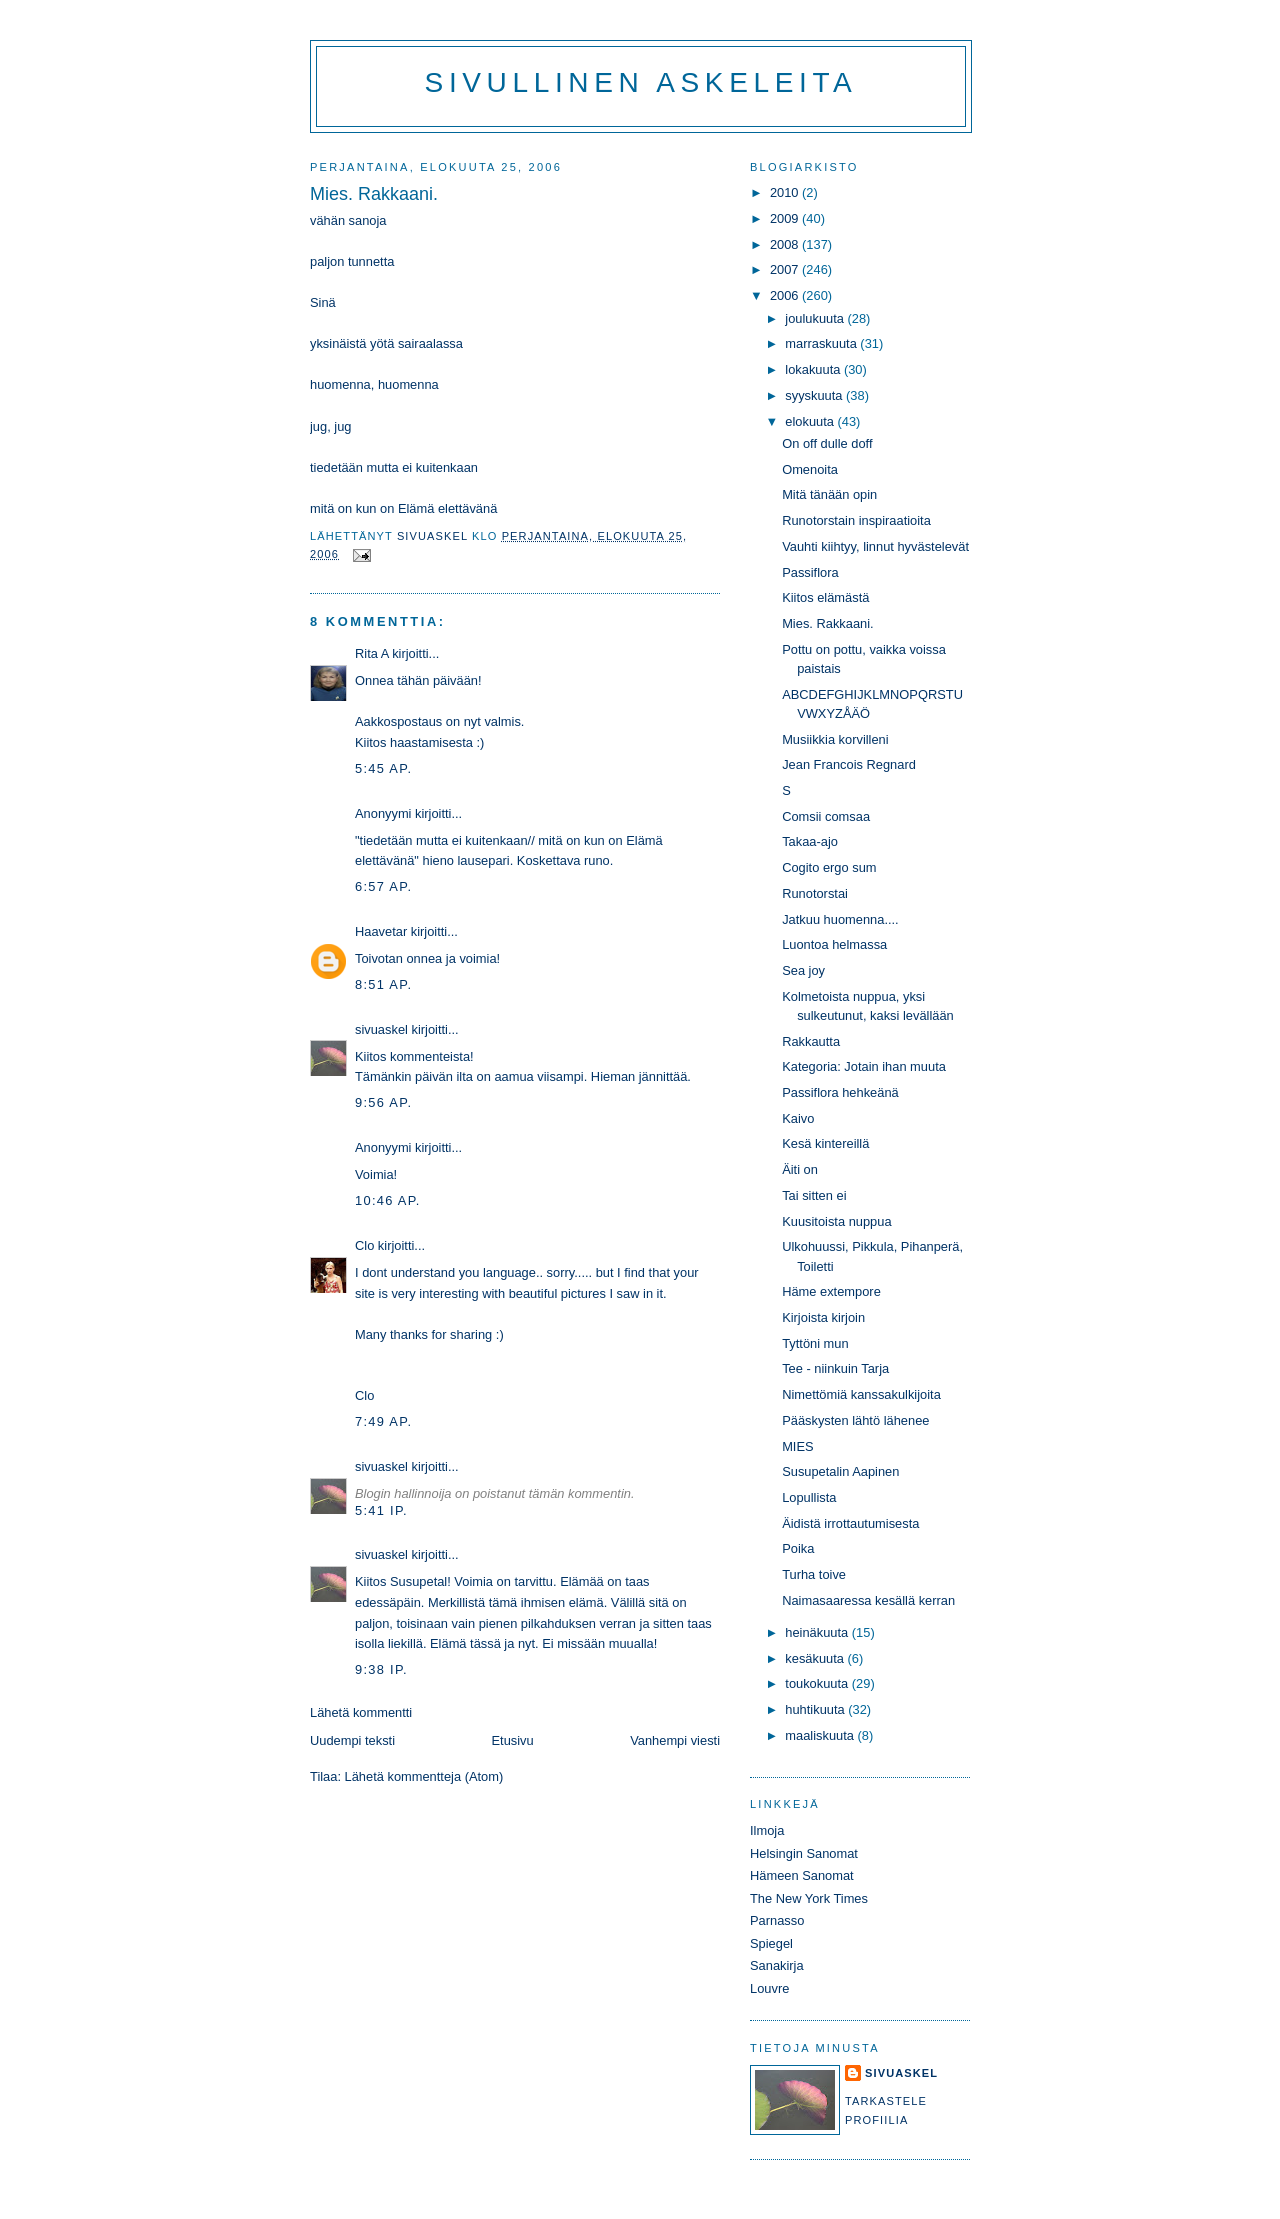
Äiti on (800, 1169)
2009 (786, 218)
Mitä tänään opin (829, 494)
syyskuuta (815, 395)
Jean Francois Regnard (849, 764)
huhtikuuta (816, 1709)
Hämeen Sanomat (802, 1875)
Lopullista (809, 1497)
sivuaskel (381, 1029)
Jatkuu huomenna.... (840, 919)
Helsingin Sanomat (804, 1853)
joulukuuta (816, 318)
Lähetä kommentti (361, 1712)
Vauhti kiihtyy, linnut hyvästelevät (875, 546)
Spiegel (771, 1943)
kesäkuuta (816, 1658)
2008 (786, 244)
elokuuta (811, 421)
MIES (797, 1446)
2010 (786, 192)
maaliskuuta (821, 1735)
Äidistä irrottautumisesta (850, 1523)
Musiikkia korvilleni (835, 739)
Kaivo (798, 1118)
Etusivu (513, 1740)
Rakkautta (811, 1041)
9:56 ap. (383, 1102)
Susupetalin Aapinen (840, 1471)
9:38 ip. (381, 1669)
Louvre (769, 1988)
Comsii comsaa (826, 816)
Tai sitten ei (814, 1195)
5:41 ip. (381, 1510)
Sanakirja (777, 1965)
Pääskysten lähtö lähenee (855, 1420)
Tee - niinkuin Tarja (835, 1368)
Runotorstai (815, 893)
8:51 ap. (383, 984)
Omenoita (810, 469)
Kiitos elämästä (825, 597)
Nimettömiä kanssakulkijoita (861, 1394)
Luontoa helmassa (834, 944)
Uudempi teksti (352, 1740)
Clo (364, 1245)
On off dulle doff (827, 443)
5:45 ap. (383, 768)
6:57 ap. (383, 886)
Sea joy (803, 970)
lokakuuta (814, 369)
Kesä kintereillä (825, 1143)
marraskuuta (822, 343)
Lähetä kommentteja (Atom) (424, 1776)
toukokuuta (818, 1683)
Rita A (372, 653)
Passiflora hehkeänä (840, 1092)
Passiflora (810, 572)
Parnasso (777, 1920)
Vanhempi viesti (675, 1740)
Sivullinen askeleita (641, 82)
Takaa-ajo (810, 841)
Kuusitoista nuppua (836, 1221)
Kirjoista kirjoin (823, 1317)
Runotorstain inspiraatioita (856, 520)
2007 (786, 269)
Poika (798, 1548)
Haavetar (381, 931)
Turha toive (814, 1574)
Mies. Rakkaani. (827, 623)
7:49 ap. (383, 1421)
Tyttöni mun (815, 1343)
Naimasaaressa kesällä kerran (868, 1600)
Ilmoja (767, 1830)
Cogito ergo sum (829, 867)
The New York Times (809, 1898)
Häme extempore (831, 1291)
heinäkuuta (818, 1632)
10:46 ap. (388, 1200)
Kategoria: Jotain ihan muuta (864, 1066)
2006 (786, 295)
